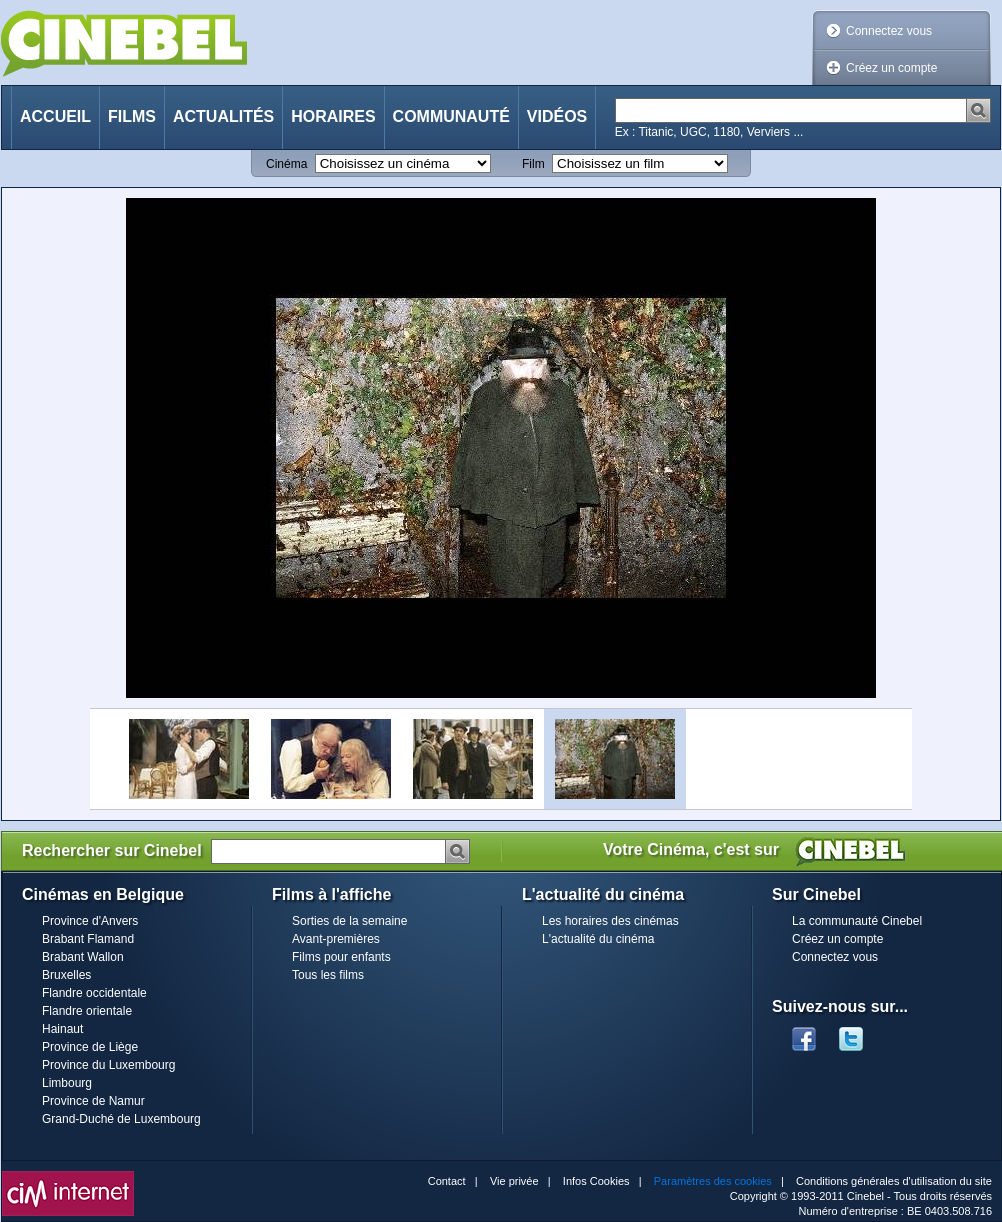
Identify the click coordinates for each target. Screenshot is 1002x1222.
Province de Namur (93, 1101)
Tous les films (328, 975)
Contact (447, 1181)
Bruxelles (66, 975)
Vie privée (514, 1181)
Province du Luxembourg (108, 1065)
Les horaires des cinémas (610, 921)
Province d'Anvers (90, 921)
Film (533, 164)
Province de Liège (90, 1047)
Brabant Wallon (83, 957)
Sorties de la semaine (349, 921)
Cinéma (286, 164)
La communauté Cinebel (857, 921)
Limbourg (67, 1083)
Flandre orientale (87, 1011)
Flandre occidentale (94, 993)
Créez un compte (891, 68)
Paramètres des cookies (713, 1181)
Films (132, 116)
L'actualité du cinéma (598, 939)
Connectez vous (889, 31)
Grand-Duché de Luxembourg (121, 1119)
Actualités (223, 116)
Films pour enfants (341, 957)
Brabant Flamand (88, 939)
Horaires (333, 116)
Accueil (55, 116)
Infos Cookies (596, 1181)
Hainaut (62, 1029)
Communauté (451, 116)
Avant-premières (336, 939)
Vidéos (557, 116)
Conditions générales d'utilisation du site (894, 1181)
